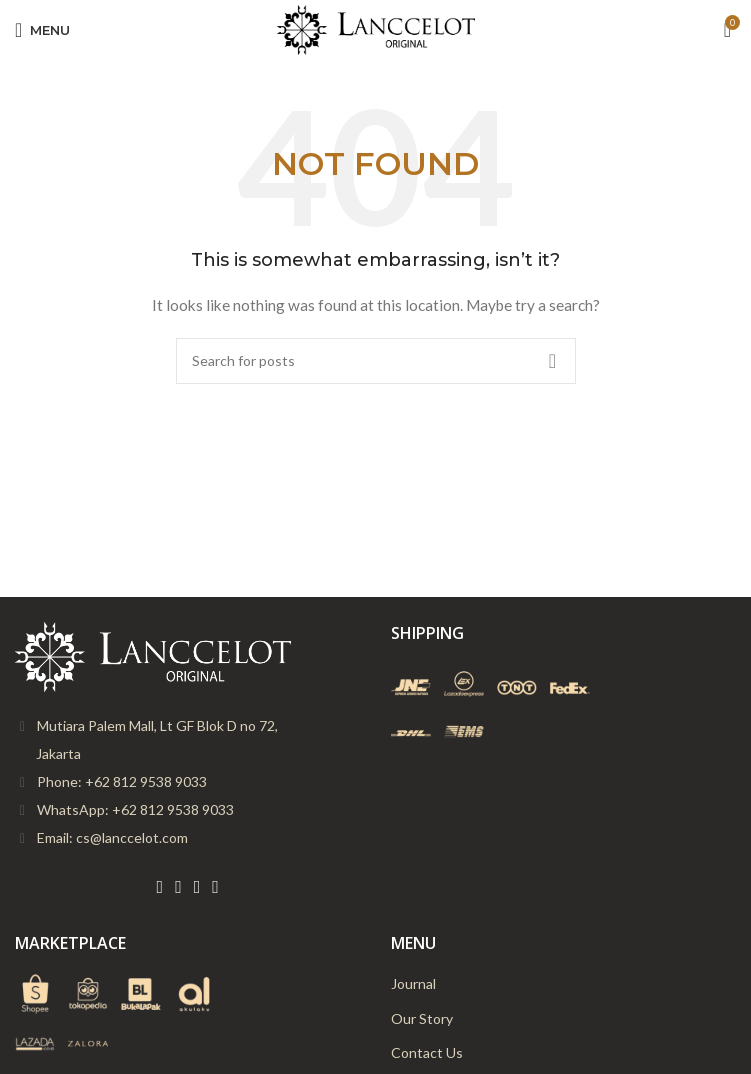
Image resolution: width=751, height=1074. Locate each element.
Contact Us (427, 1052)
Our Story (422, 1018)
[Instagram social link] (197, 887)
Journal (413, 983)
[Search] (376, 361)
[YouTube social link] (215, 887)
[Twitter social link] (178, 887)
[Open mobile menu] (42, 30)
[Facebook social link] (160, 887)
